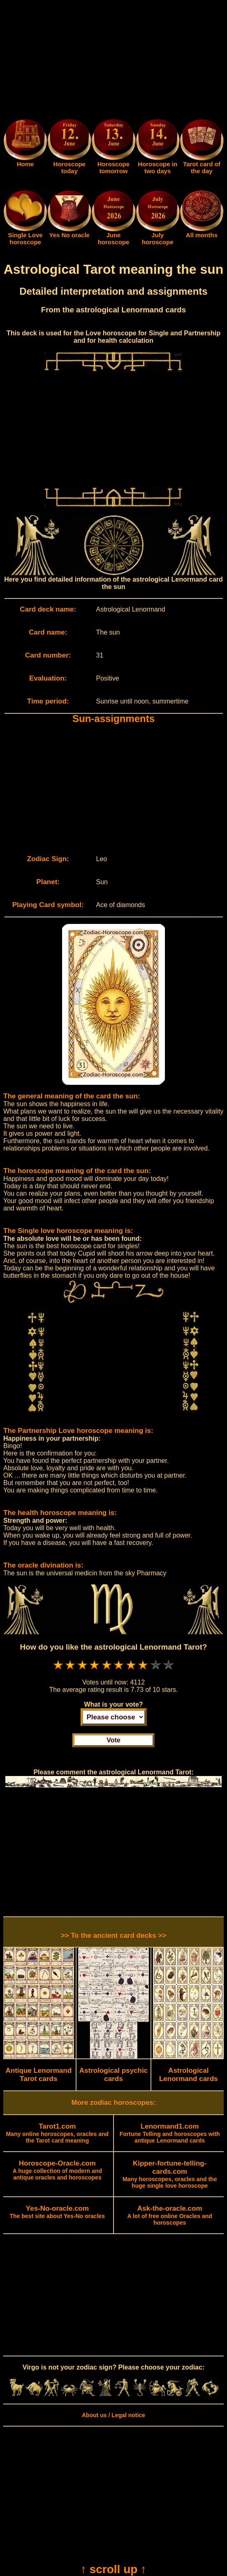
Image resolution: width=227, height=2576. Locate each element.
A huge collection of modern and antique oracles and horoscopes (57, 2170)
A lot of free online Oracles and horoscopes (169, 2215)
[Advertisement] (113, 60)
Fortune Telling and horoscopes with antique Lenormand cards (170, 2133)
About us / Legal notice (113, 2415)
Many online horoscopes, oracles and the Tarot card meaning (57, 2133)
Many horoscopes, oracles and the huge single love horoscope (170, 2174)
